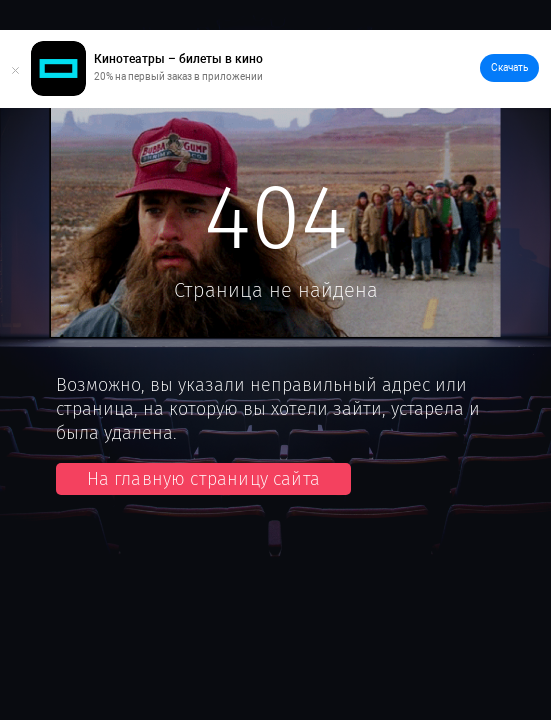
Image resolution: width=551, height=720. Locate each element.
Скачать (509, 67)
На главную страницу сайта (204, 479)
